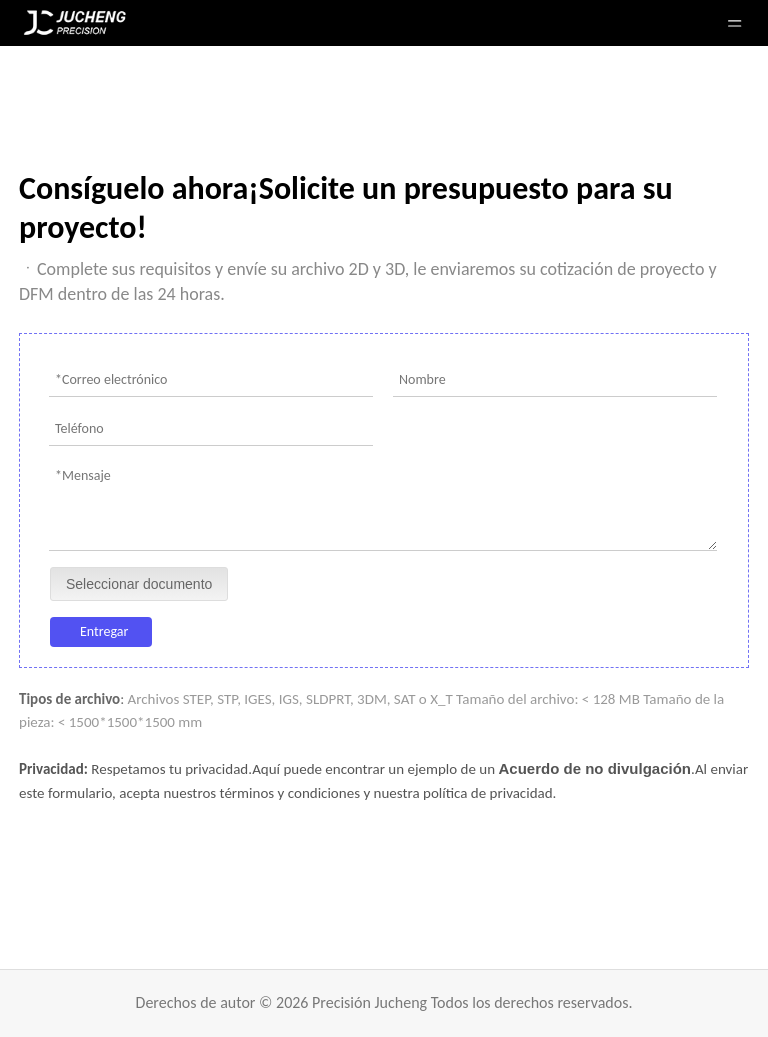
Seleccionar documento (139, 584)
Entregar (104, 631)
